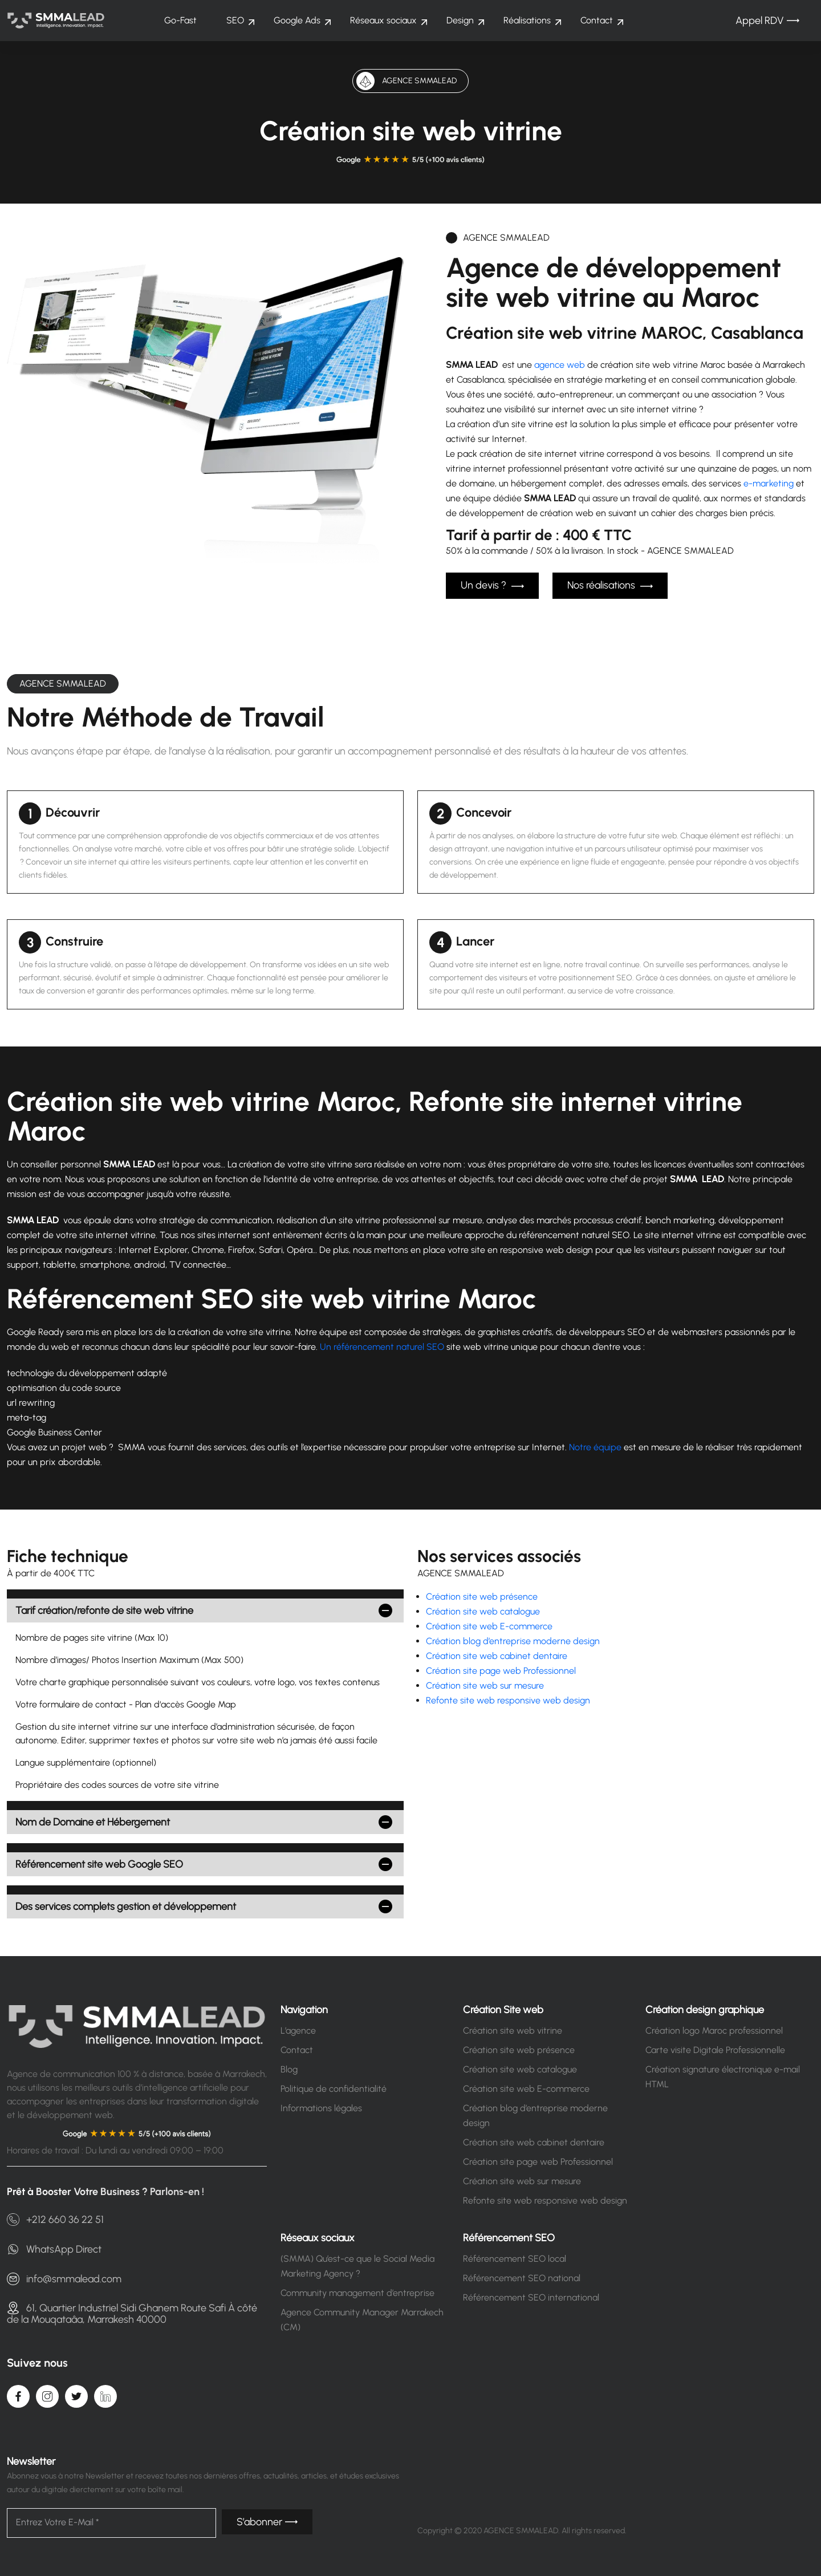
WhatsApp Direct (54, 2247)
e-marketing (768, 483)
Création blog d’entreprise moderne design (513, 1639)
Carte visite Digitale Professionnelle (715, 2048)
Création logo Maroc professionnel (714, 2029)
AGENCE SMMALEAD (62, 682)
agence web (559, 364)
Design (460, 20)
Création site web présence (482, 1595)
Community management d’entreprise (357, 2291)
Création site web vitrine (512, 2029)
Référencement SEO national (521, 2276)
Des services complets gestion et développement (125, 1905)
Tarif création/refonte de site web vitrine (104, 1609)
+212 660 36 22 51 (55, 2218)
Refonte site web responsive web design (508, 1699)
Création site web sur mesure (485, 1684)
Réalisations (527, 20)
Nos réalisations (610, 586)
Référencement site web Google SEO (99, 1863)
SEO (235, 20)
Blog (289, 2068)
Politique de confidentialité (334, 2087)
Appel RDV (767, 20)
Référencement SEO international (531, 2296)
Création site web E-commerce (489, 1625)
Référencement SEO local (514, 2257)
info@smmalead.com (64, 2277)
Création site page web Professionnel (501, 1669)
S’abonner (267, 2521)
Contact (596, 20)
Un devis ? (492, 586)
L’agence (298, 2029)
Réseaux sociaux (383, 20)
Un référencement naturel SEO (382, 1345)
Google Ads (297, 20)
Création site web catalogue (483, 1610)
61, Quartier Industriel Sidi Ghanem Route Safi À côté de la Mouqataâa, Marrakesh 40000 (132, 2311)
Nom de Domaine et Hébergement (92, 1821)
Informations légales (321, 2107)
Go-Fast (180, 20)
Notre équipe (595, 1446)
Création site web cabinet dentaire (496, 1654)
